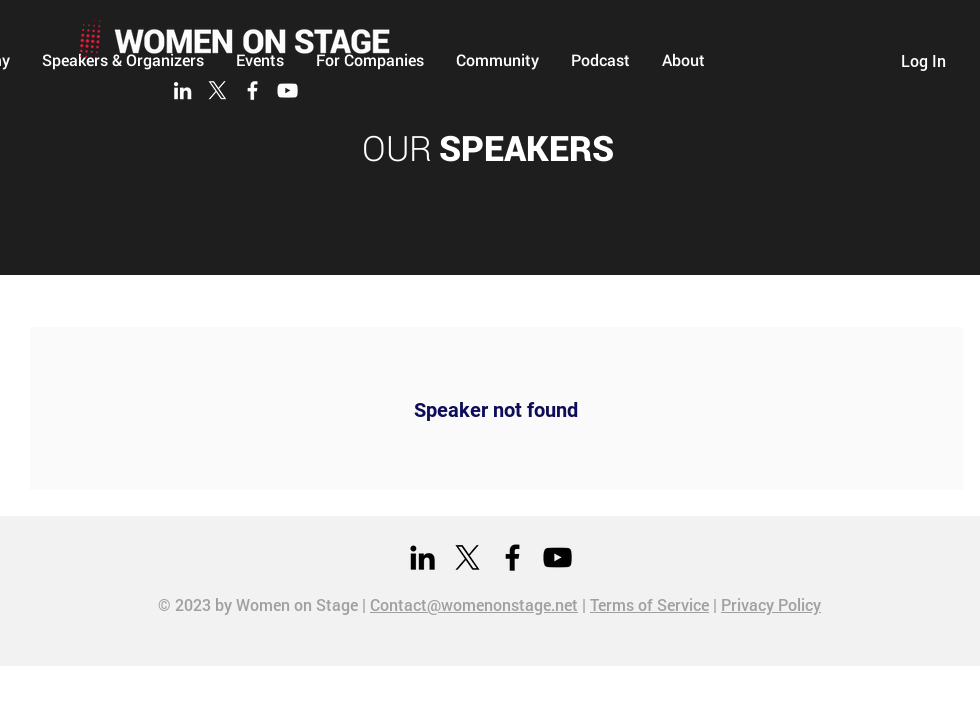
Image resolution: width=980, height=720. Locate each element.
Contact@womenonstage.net (474, 604)
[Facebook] (252, 90)
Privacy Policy (771, 604)
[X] (217, 90)
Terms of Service (649, 604)
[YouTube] (287, 90)
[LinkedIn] (182, 90)
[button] (497, 60)
